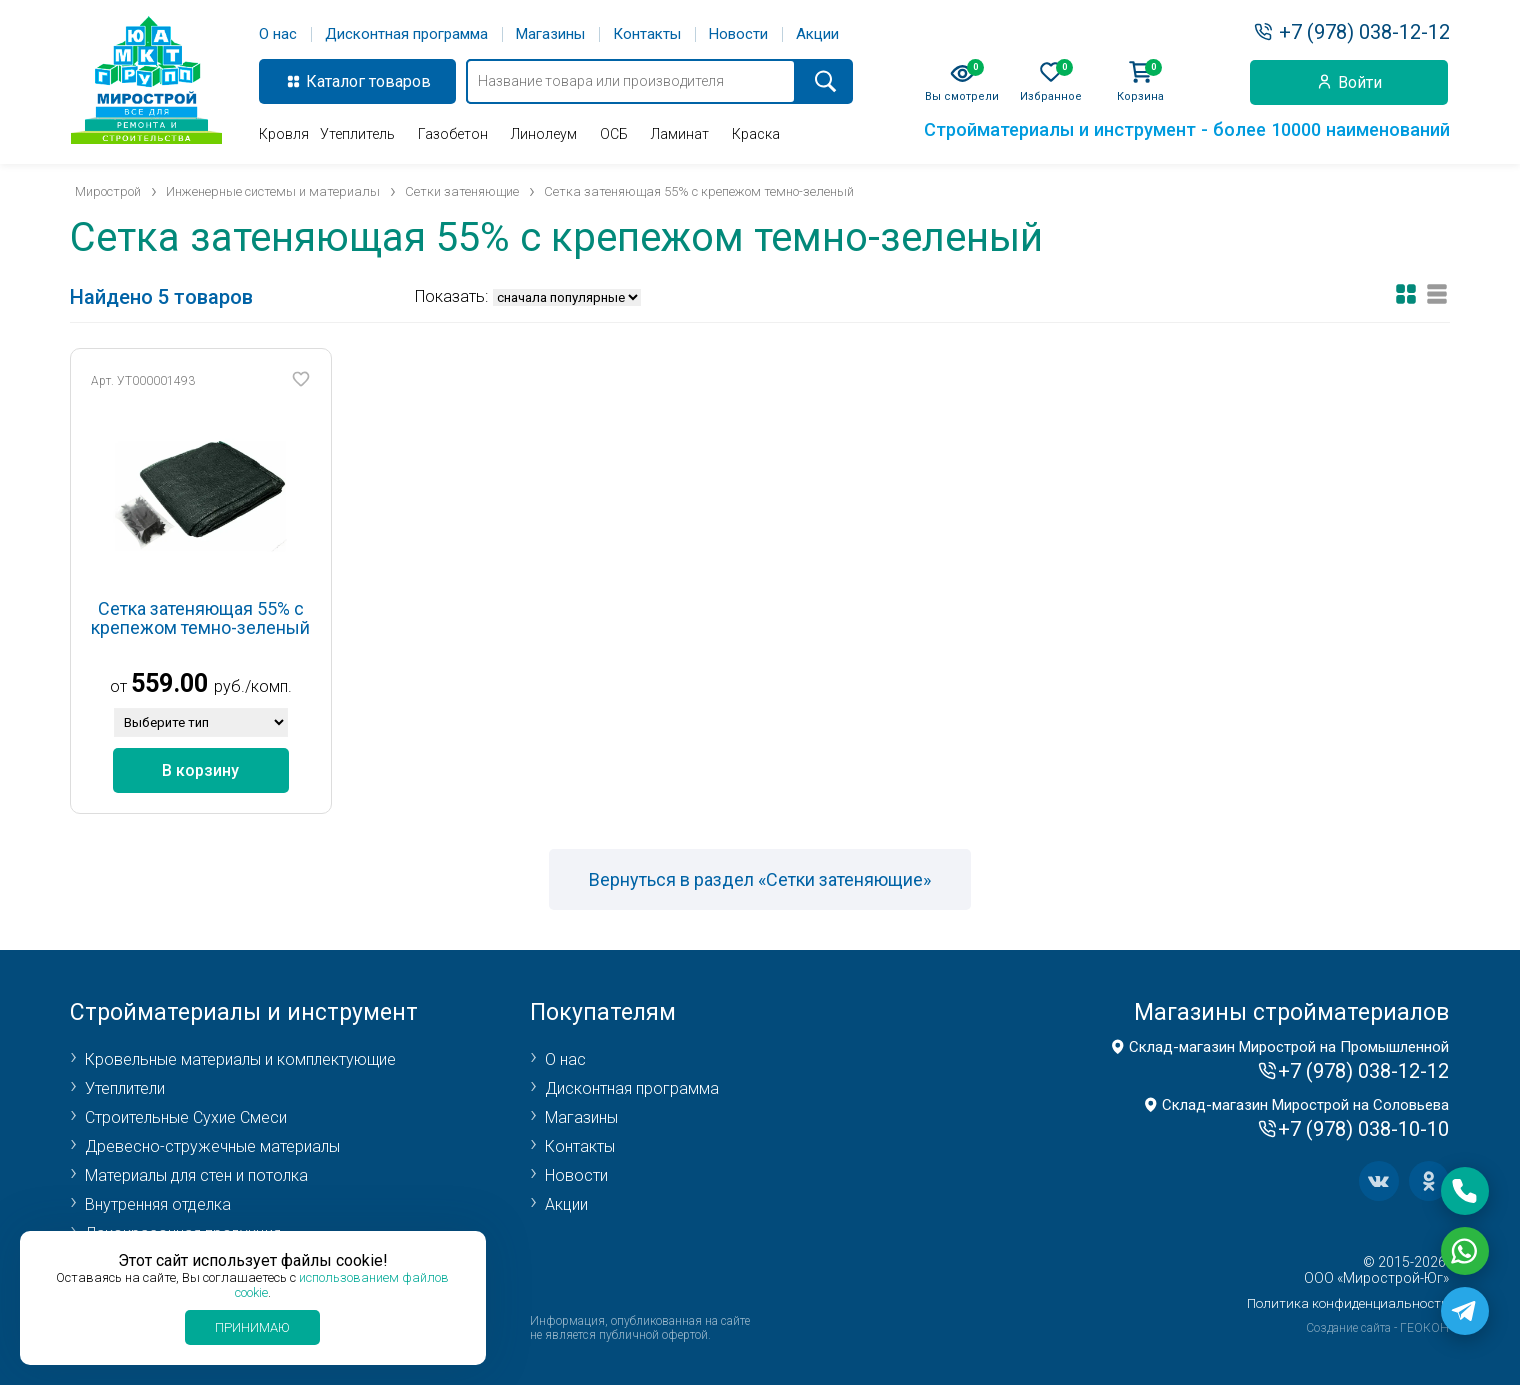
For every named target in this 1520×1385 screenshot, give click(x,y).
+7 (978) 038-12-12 (1364, 32)
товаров (400, 81)
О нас (278, 34)
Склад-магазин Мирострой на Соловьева (1305, 1105)
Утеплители (125, 1088)
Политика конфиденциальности (1348, 1303)
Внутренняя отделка (158, 1204)
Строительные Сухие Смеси (186, 1117)
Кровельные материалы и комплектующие (240, 1059)
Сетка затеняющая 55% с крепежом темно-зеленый (200, 618)
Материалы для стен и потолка (196, 1175)
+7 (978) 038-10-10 (1363, 1129)
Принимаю (252, 1327)
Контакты (647, 34)
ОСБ (614, 134)
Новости (738, 34)
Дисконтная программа (406, 34)
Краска (756, 134)
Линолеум (544, 134)
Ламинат (680, 134)
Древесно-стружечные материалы (212, 1146)
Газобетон (453, 134)
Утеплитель (357, 134)
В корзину (200, 770)
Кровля (284, 134)
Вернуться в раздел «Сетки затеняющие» (760, 879)
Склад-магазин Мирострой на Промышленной (1289, 1047)
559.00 (169, 683)
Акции (817, 34)
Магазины (550, 34)
